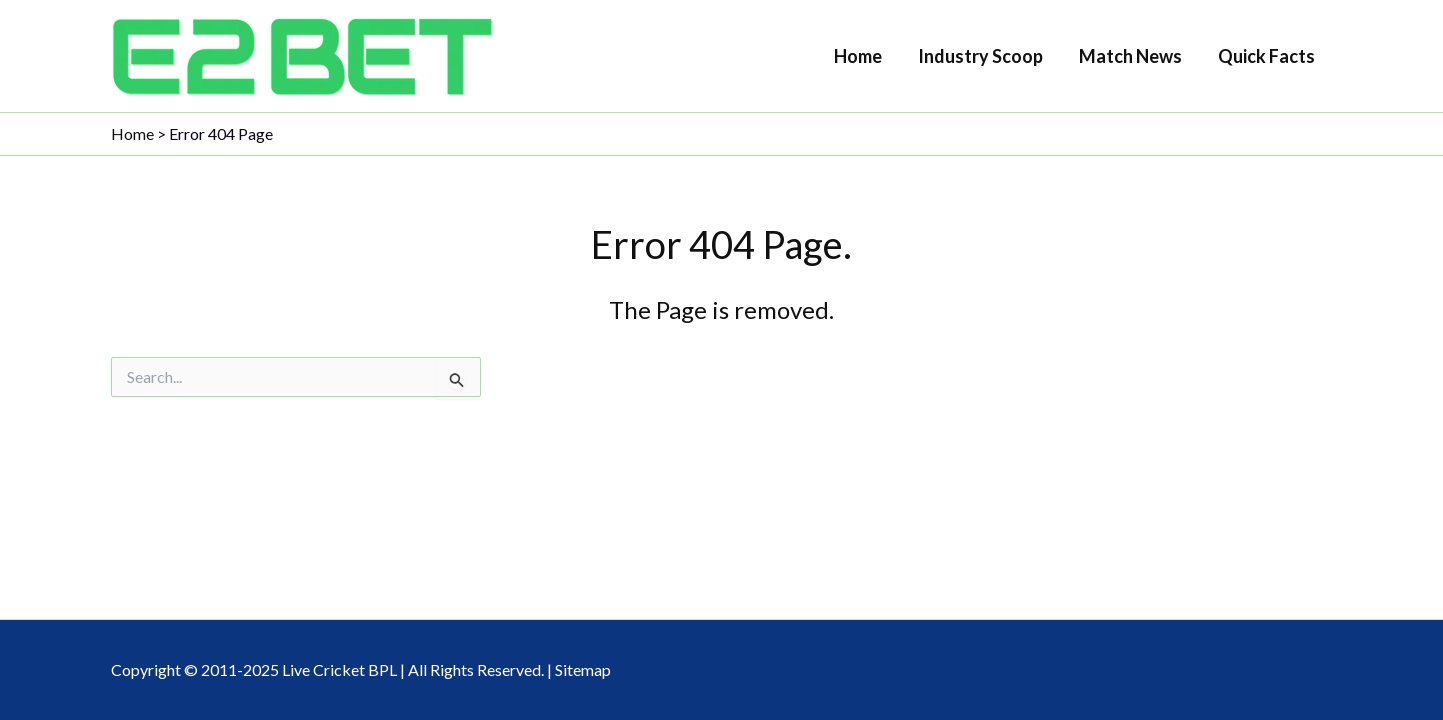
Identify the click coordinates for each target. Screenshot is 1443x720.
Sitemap (583, 669)
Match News (1130, 56)
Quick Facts (1266, 56)
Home (858, 56)
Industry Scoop (980, 56)
